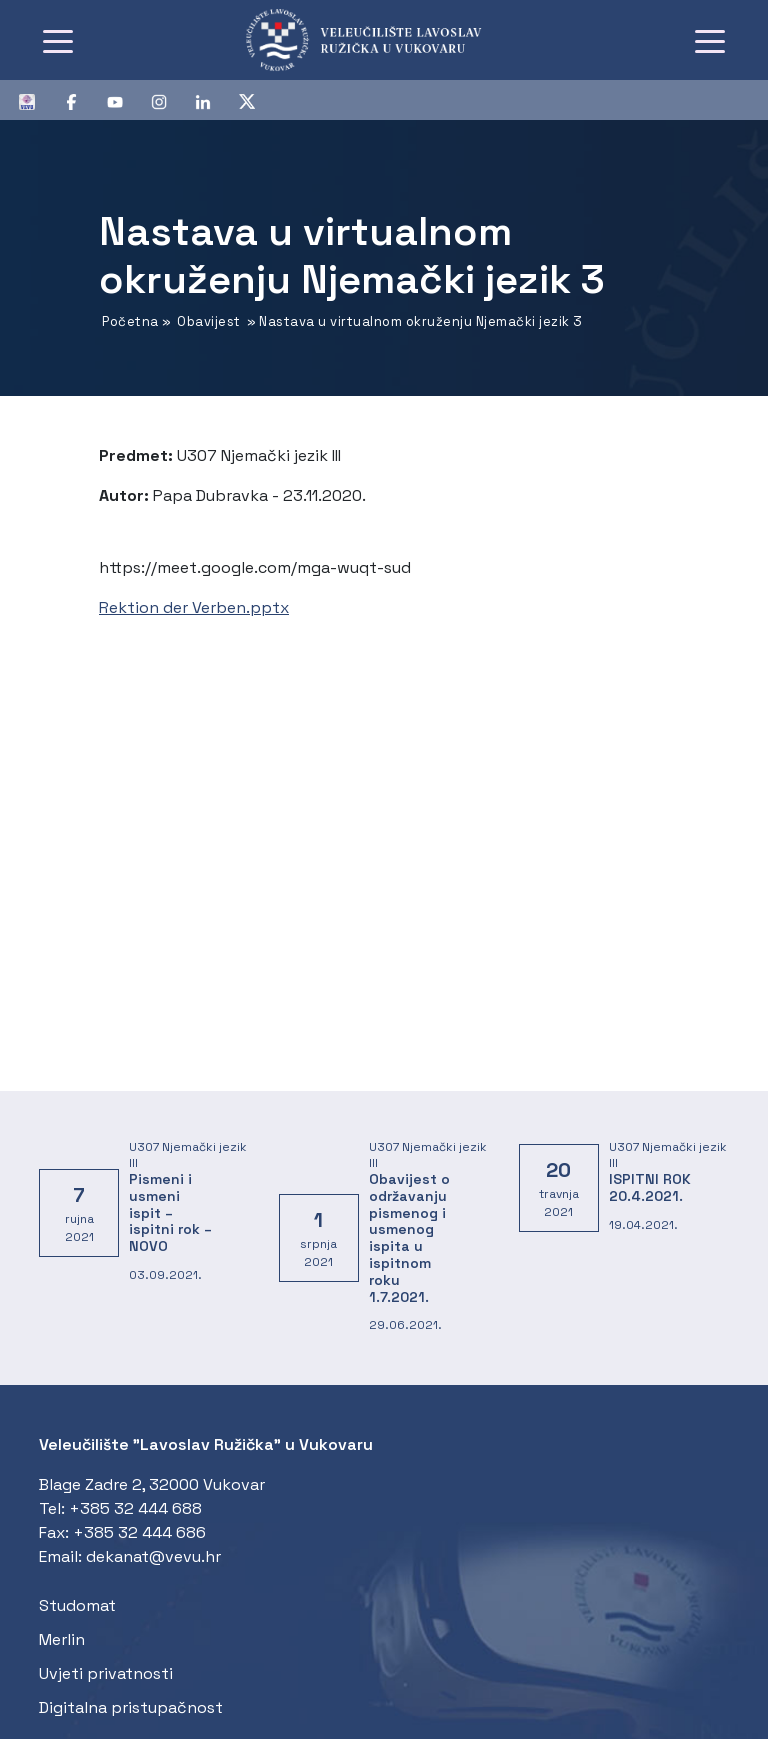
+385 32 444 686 (139, 1532)
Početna (130, 321)
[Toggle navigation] (58, 40)
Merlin (62, 1639)
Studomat (77, 1605)
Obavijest (209, 321)
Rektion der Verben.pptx (194, 607)
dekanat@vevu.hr (153, 1556)
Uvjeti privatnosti (106, 1673)
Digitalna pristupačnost (131, 1707)
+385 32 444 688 (135, 1508)
